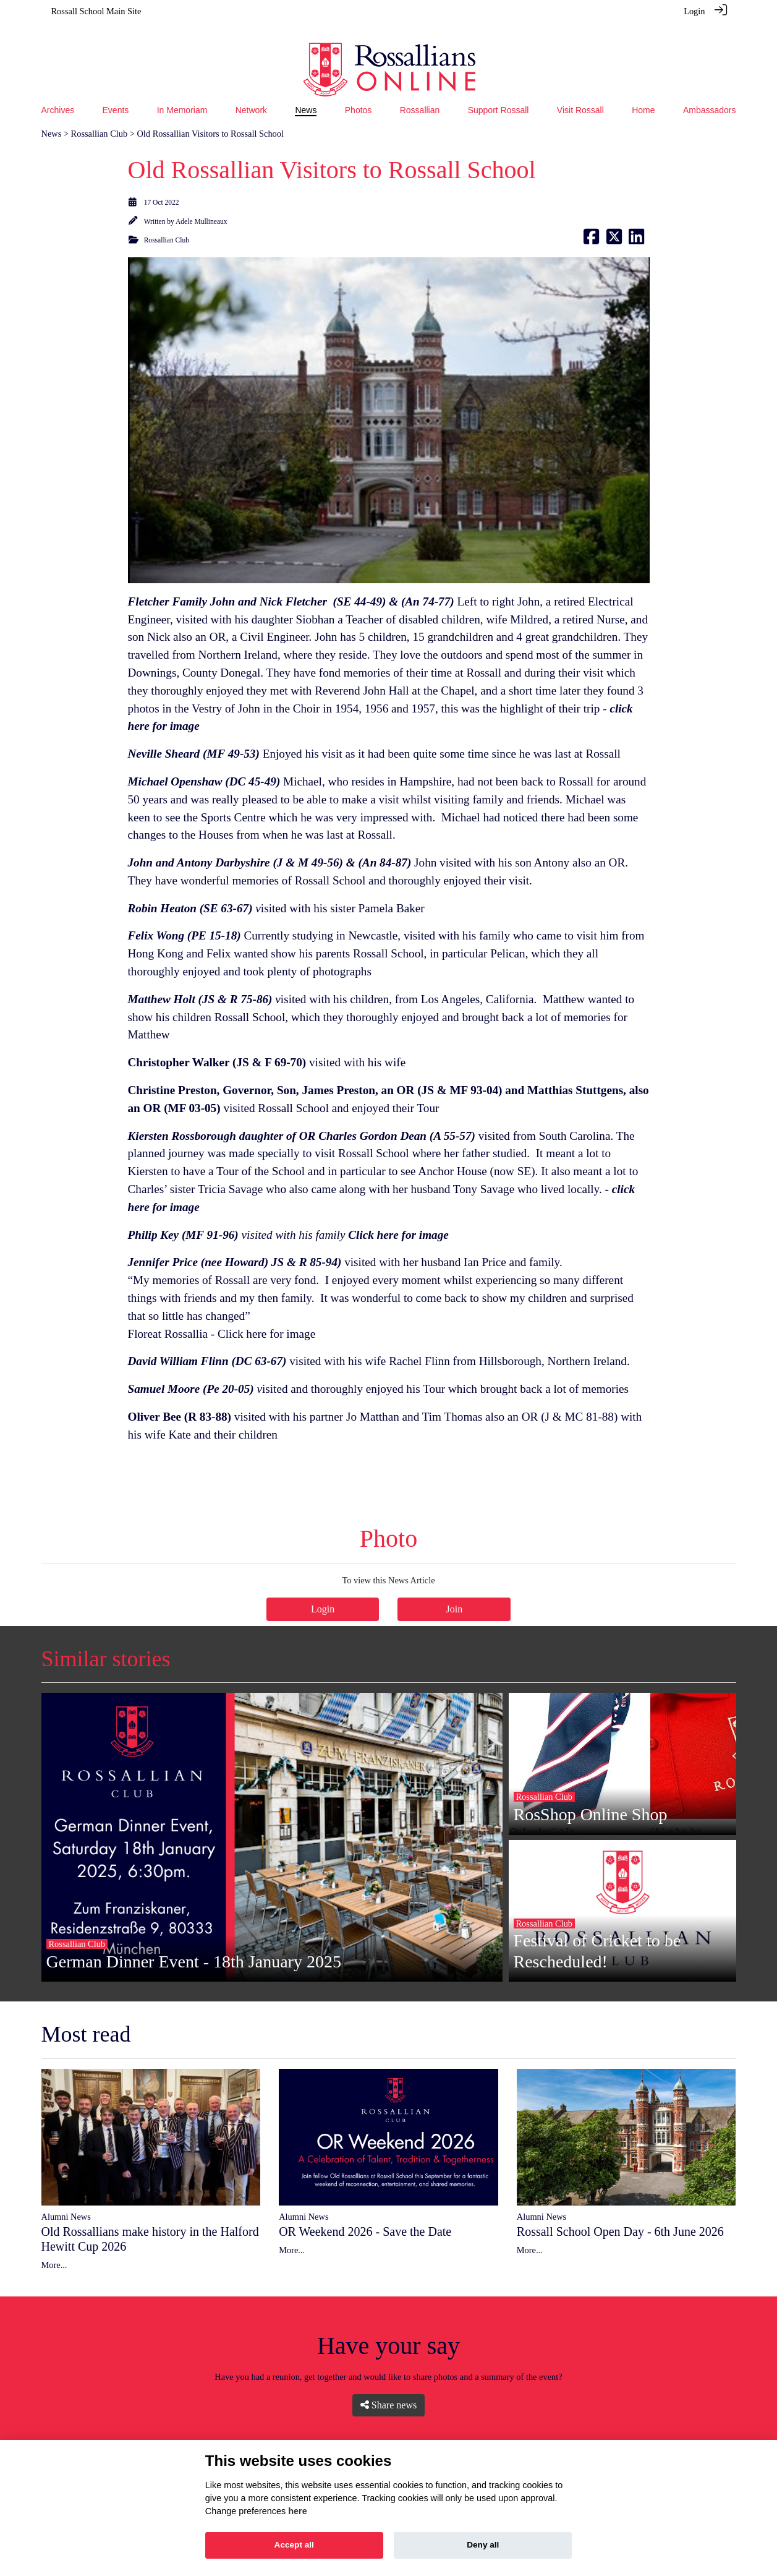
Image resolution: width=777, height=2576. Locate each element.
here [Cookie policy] (297, 2511)
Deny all (483, 2544)
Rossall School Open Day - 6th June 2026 (620, 2215)
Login (694, 11)
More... (54, 2248)
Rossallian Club (99, 117)
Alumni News (66, 2200)
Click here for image (266, 1317)
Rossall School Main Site (96, 11)
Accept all (294, 2544)
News (51, 117)
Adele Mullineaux (201, 204)
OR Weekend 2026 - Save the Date (365, 2215)
